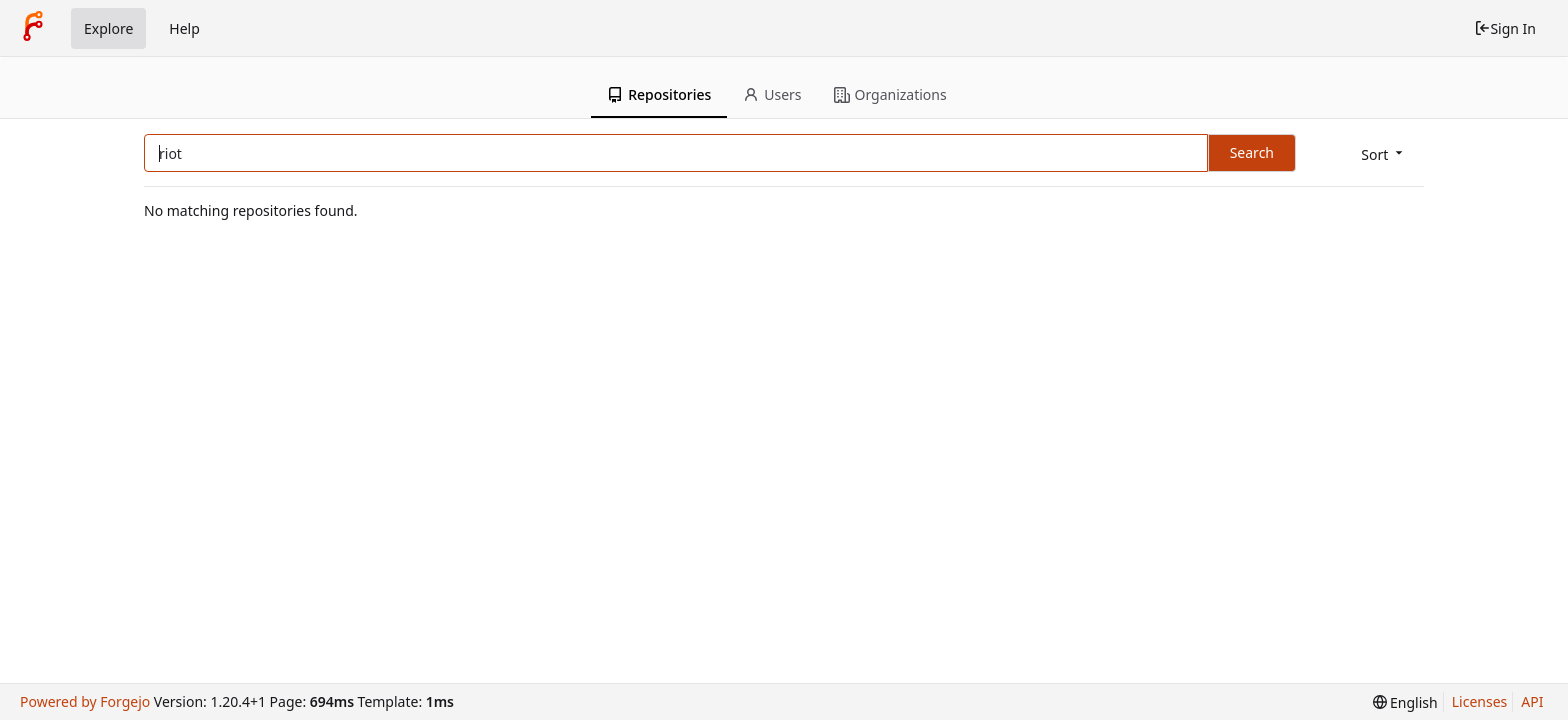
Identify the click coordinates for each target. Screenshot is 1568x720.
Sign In (1505, 28)
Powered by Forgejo (85, 701)
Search (1252, 152)
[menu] (1383, 154)
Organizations (890, 94)
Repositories (659, 94)
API (1532, 701)
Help (184, 28)
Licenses (1480, 701)
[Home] (33, 28)
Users (772, 94)
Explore (108, 28)
